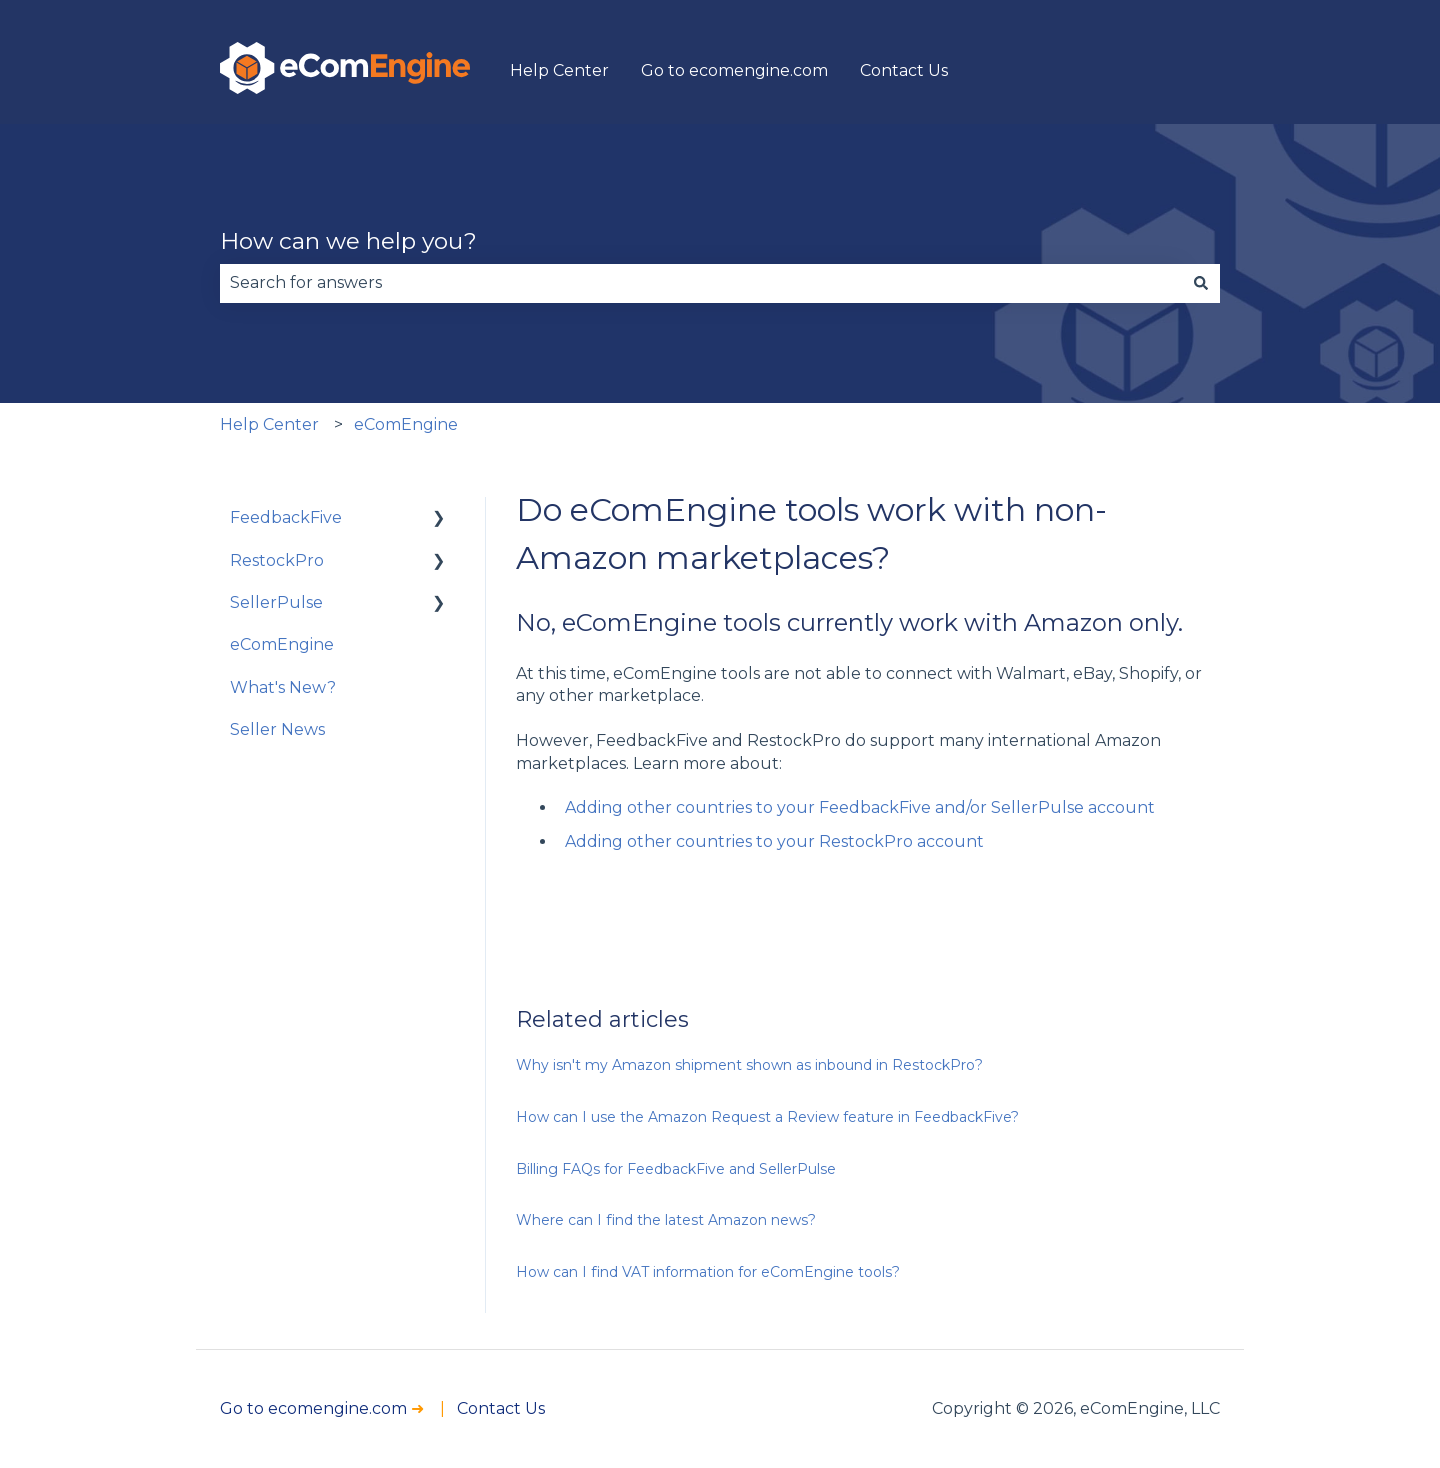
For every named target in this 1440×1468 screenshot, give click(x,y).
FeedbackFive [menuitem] (286, 517)
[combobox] (701, 283)
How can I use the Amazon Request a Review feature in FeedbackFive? (767, 1117)
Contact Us (904, 70)
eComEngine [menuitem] (282, 644)
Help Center (559, 70)
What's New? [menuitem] (283, 687)
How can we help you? (348, 241)
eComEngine (406, 424)
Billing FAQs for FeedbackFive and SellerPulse (676, 1169)
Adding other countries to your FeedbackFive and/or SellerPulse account (860, 807)
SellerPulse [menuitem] (276, 602)
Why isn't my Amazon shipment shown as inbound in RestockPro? (749, 1065)
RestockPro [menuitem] (277, 560)
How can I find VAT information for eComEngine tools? (708, 1272)
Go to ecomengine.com (734, 70)
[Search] (1201, 283)
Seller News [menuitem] (277, 729)
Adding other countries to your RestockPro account (774, 841)
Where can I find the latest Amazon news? (666, 1220)
